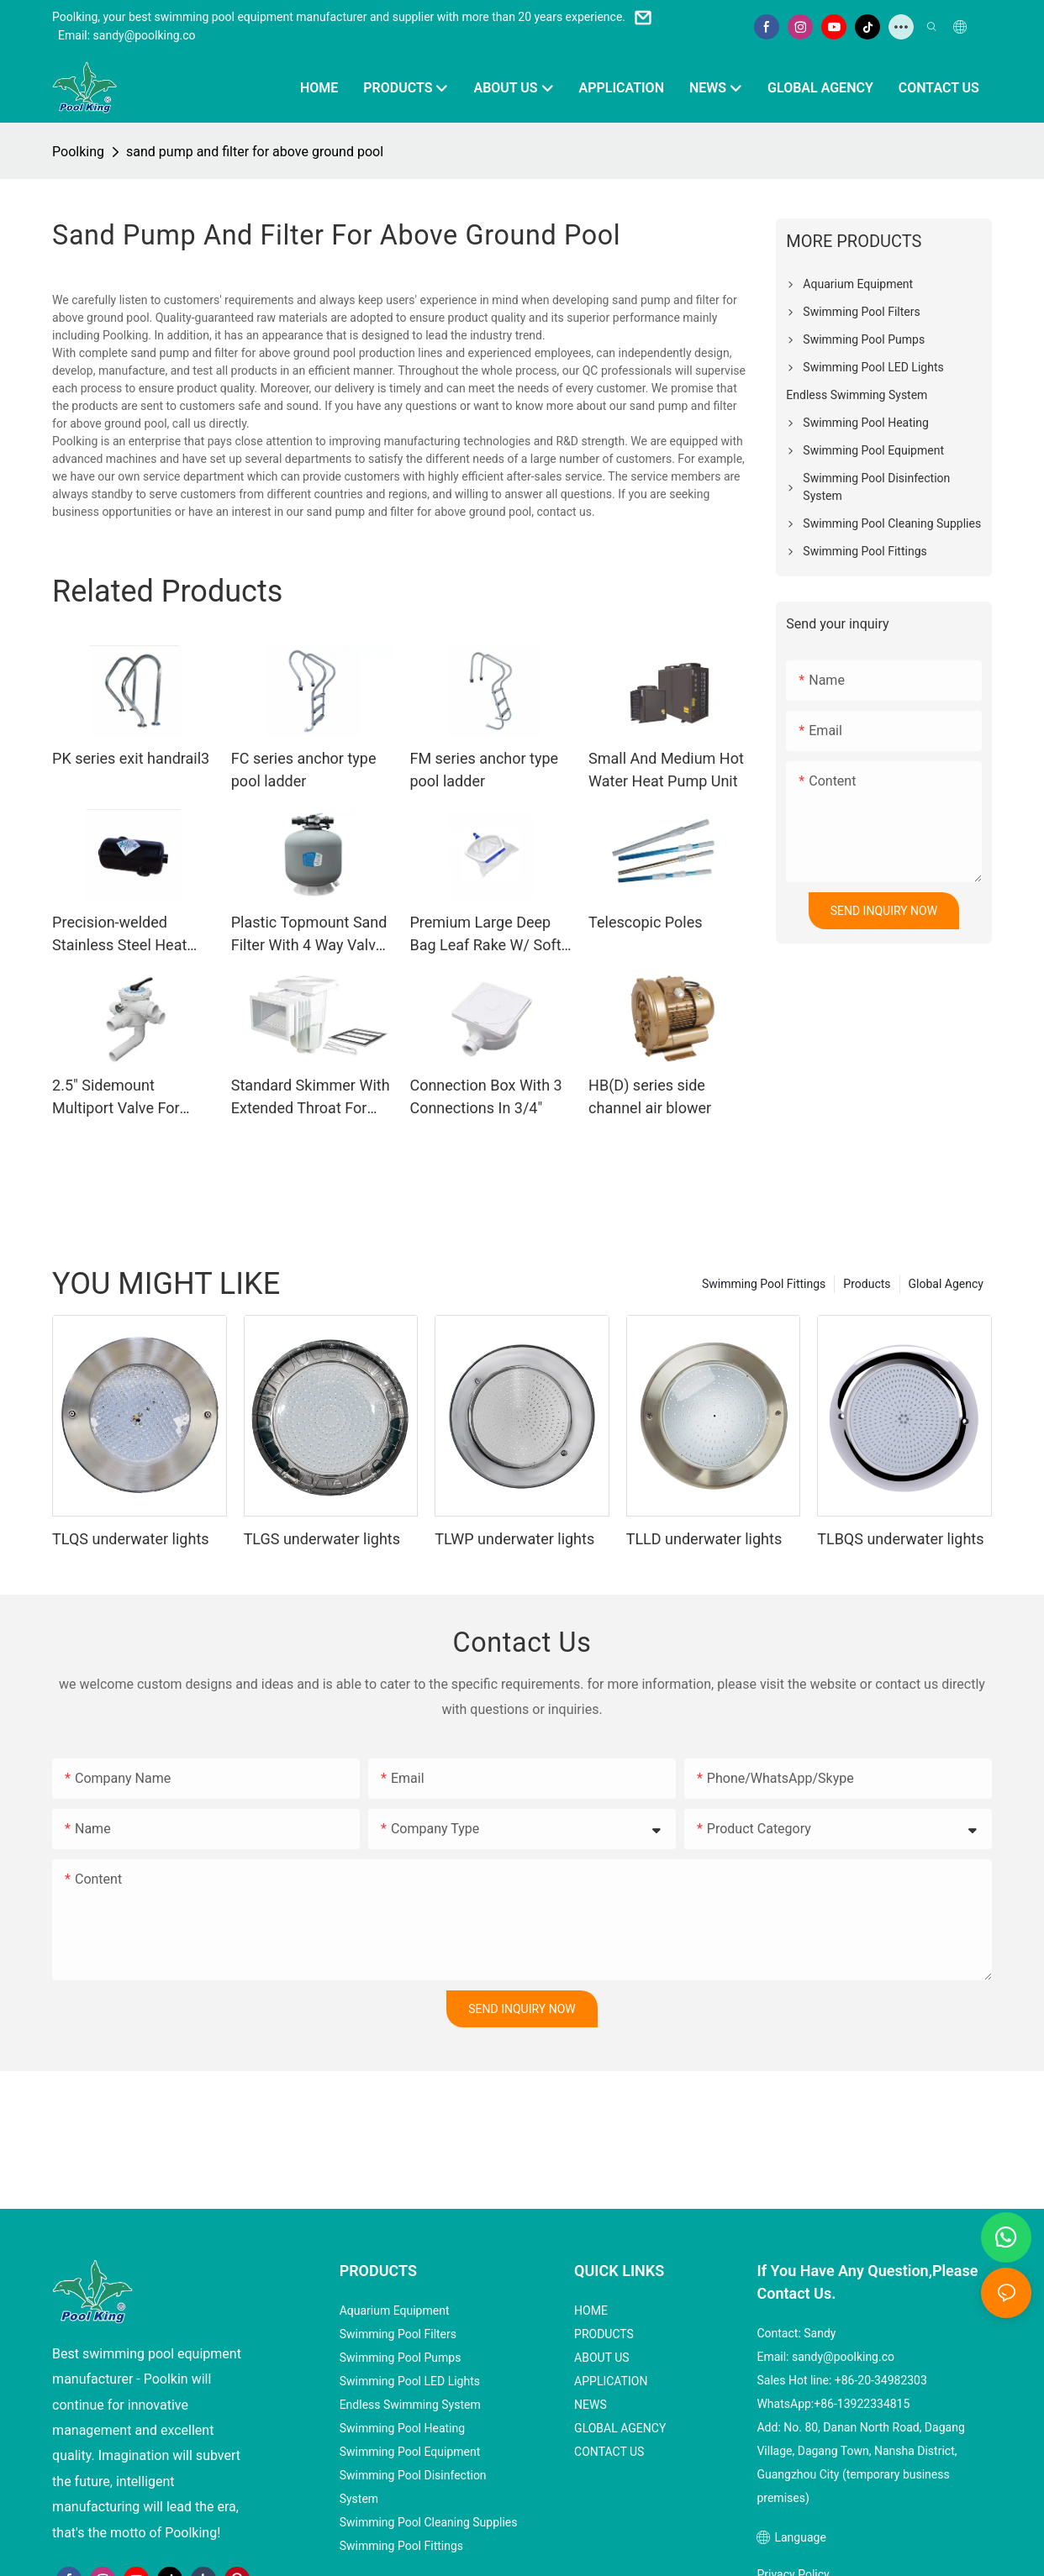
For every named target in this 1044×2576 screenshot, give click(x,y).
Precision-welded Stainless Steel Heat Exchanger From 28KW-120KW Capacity (130, 934)
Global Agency (946, 1284)
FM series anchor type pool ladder (483, 769)
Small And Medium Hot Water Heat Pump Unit (666, 769)
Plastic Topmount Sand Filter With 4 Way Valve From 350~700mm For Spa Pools (309, 934)
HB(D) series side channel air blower (649, 1096)
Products (866, 1284)
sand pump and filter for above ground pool (254, 152)
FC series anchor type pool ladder (304, 769)
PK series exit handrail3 (130, 758)
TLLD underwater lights (704, 1539)
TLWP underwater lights (514, 1539)
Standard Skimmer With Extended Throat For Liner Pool (310, 1097)
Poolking (78, 152)
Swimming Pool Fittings (763, 1284)
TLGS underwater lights (322, 1539)
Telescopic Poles (645, 922)
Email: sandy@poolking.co (127, 35)
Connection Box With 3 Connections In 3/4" (485, 1096)
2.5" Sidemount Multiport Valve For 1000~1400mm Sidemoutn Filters (116, 1097)
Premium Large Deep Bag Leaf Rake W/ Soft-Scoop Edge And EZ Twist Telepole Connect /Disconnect (487, 934)
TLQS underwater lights (130, 1539)
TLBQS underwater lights (900, 1539)
